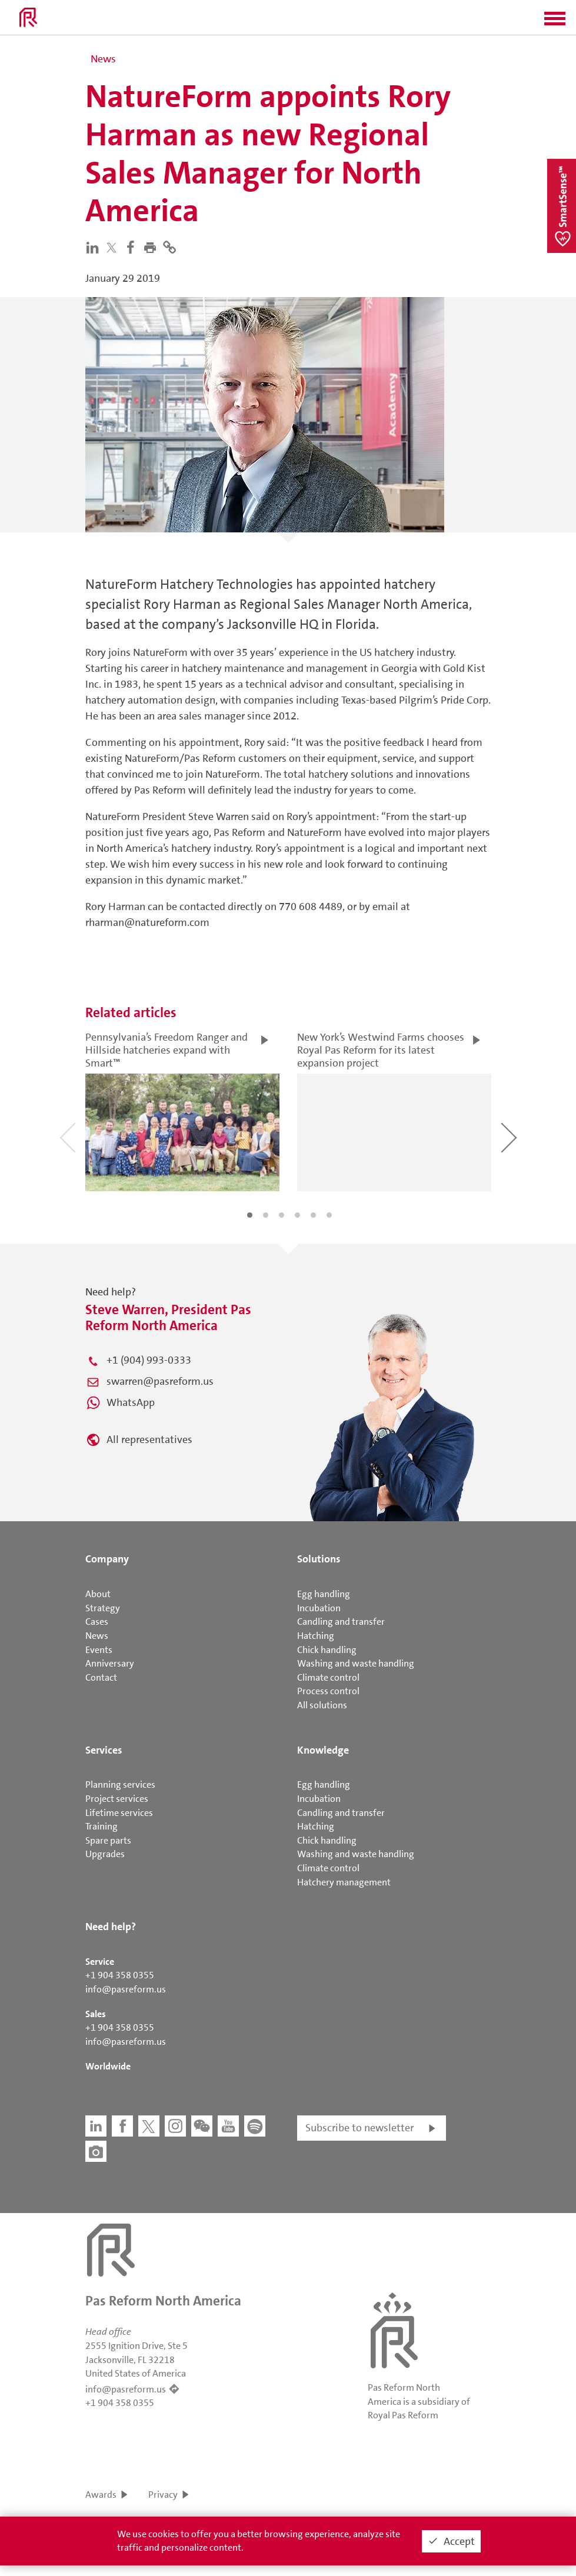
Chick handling (327, 1650)
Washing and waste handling (355, 1663)
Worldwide (108, 2066)
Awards (100, 2494)
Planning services (120, 1784)
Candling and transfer (341, 1621)
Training (101, 1826)
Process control (328, 1691)
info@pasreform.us (125, 1989)
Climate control (328, 1677)
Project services (116, 1798)
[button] (554, 22)
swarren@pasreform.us (160, 1381)
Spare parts (108, 1840)
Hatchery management (344, 1882)
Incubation (319, 1608)
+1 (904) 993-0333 (148, 1360)
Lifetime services (119, 1813)
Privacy (163, 2494)
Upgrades (105, 1854)
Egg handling (323, 1594)
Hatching (315, 1635)
